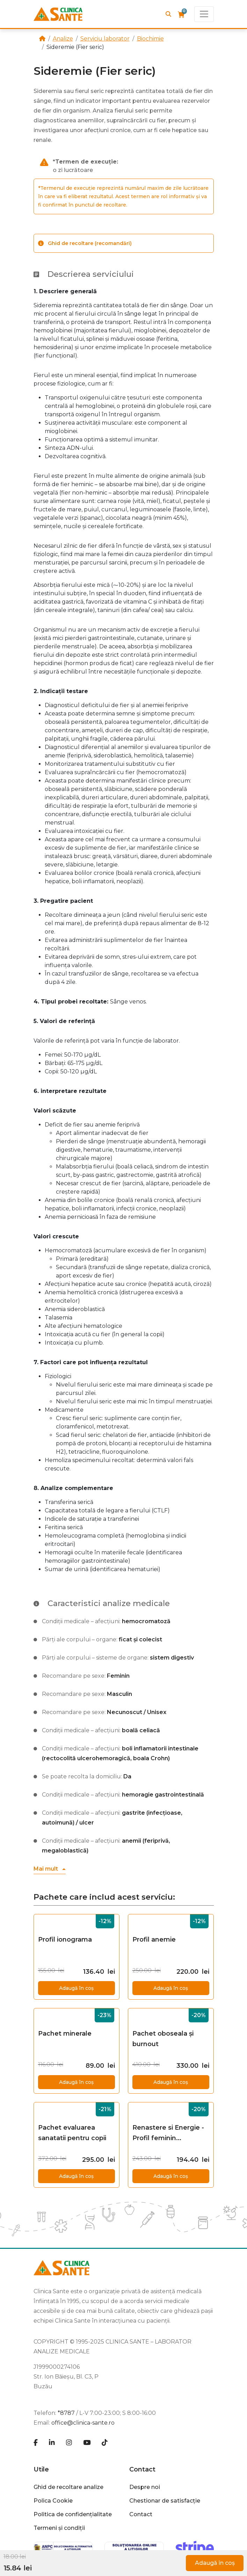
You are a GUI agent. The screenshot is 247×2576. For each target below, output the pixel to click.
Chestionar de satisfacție (164, 2500)
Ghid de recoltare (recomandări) (85, 243)
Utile (41, 2469)
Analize (63, 38)
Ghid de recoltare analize (68, 2487)
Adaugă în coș (215, 2563)
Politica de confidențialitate (73, 2514)
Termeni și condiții (59, 2528)
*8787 (66, 2413)
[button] (50, 1869)
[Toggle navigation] (204, 14)
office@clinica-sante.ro (83, 2422)
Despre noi (144, 2487)
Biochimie (150, 38)
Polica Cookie (53, 2500)
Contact (142, 2469)
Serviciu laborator (105, 38)
